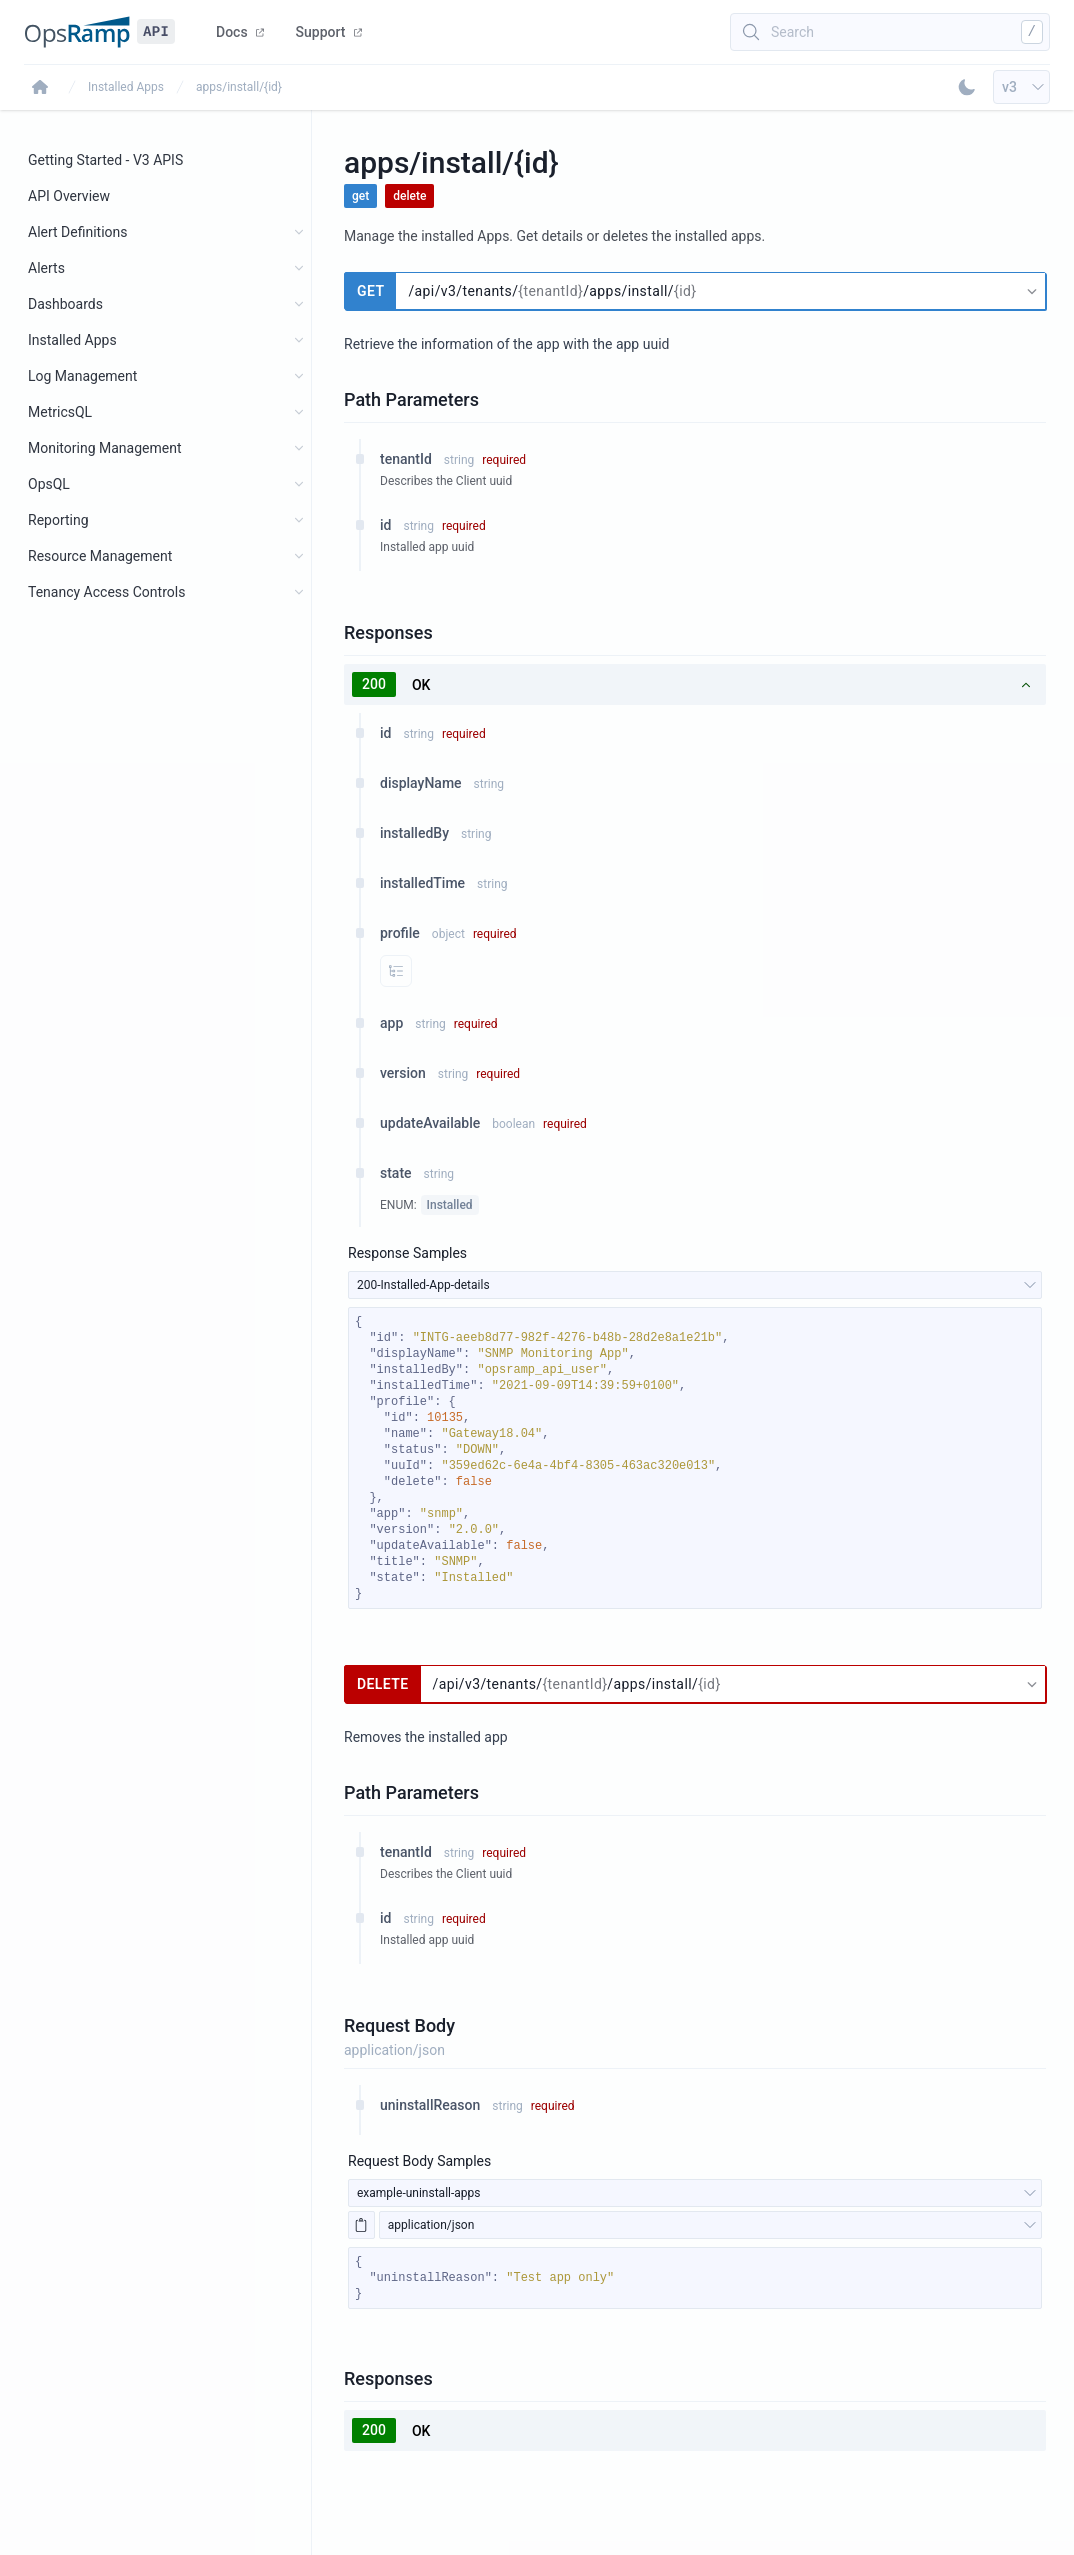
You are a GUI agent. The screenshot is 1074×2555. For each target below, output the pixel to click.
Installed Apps (126, 87)
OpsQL (49, 484)
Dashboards (65, 304)
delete (409, 196)
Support (329, 32)
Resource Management (100, 556)
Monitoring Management (104, 448)
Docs (240, 32)
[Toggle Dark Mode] (967, 87)
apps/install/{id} (239, 87)
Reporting (58, 520)
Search (792, 32)
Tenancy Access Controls (106, 592)
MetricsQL (60, 412)
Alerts (46, 268)
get (360, 196)
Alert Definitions (78, 232)
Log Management (82, 376)
